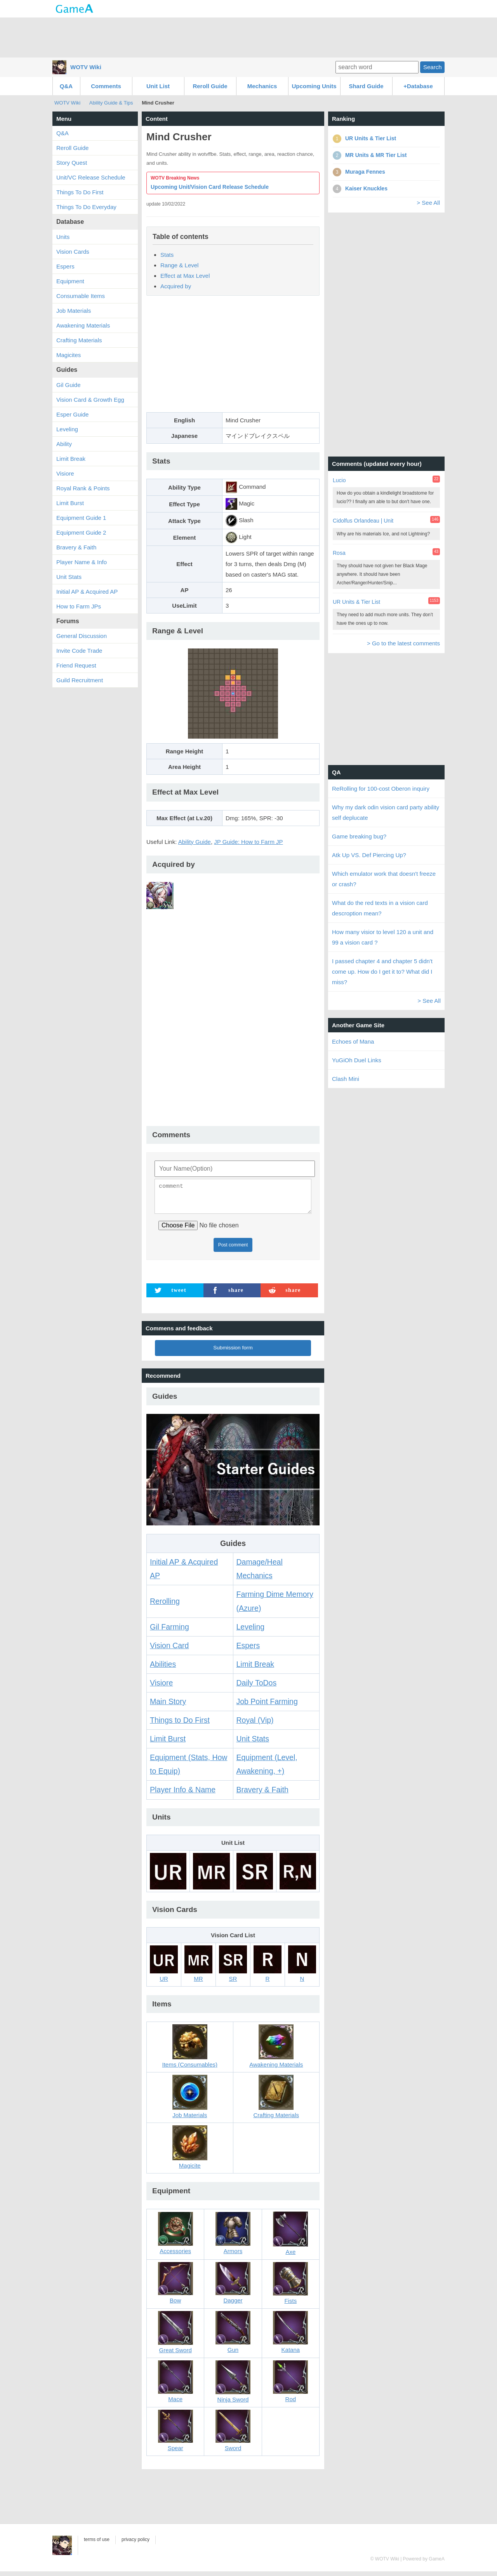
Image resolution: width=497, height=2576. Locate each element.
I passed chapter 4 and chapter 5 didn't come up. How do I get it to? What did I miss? (382, 971)
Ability (64, 444)
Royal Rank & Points (83, 488)
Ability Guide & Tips (111, 103)
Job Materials (73, 310)
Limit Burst (168, 1743)
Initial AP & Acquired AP (87, 591)
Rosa (339, 553)
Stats (167, 254)
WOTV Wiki (85, 67)
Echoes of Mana (353, 1041)
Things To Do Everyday (86, 207)
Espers (248, 1650)
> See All (428, 202)
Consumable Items (80, 296)
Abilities (163, 1668)
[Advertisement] (248, 36)
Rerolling (165, 1606)
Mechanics (262, 86)
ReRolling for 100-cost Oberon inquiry (380, 788)
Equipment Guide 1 (81, 517)
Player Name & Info (81, 562)
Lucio (339, 480)
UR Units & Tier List (356, 602)
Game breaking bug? (359, 836)
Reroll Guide (210, 86)
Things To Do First (79, 192)
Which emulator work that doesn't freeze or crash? (384, 878)
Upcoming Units (314, 86)
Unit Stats (252, 1743)
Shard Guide (366, 86)
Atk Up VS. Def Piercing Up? (369, 855)
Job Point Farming (267, 1706)
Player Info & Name (182, 1794)
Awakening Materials (83, 325)
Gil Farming (169, 1631)
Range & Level (179, 265)
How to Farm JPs (78, 606)
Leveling (250, 1631)
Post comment (233, 1249)
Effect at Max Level (185, 275)
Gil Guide (68, 385)
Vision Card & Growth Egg (90, 399)
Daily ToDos (256, 1687)
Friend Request (76, 665)
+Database (418, 86)
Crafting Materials (79, 340)
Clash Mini (345, 1078)
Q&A (66, 86)
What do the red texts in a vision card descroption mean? (380, 908)
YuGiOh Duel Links (356, 1060)
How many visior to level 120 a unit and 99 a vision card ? (382, 937)
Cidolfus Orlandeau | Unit (363, 521)
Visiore (161, 1687)
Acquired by (175, 286)
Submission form (233, 1352)
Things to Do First (180, 1724)
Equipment (70, 281)
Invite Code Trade (79, 650)
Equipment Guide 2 (81, 532)
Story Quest (71, 162)
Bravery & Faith (262, 1794)
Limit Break (255, 1668)
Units (63, 237)
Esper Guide (72, 414)
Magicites (68, 355)
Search (432, 67)
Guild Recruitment (79, 680)
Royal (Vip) (255, 1724)
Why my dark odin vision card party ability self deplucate (385, 812)
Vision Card (169, 1650)
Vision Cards (72, 251)
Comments (106, 86)
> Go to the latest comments (403, 643)
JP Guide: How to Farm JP (248, 841)
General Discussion (81, 636)
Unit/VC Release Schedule (90, 177)
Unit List (158, 86)
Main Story (168, 1706)
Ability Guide (194, 841)
